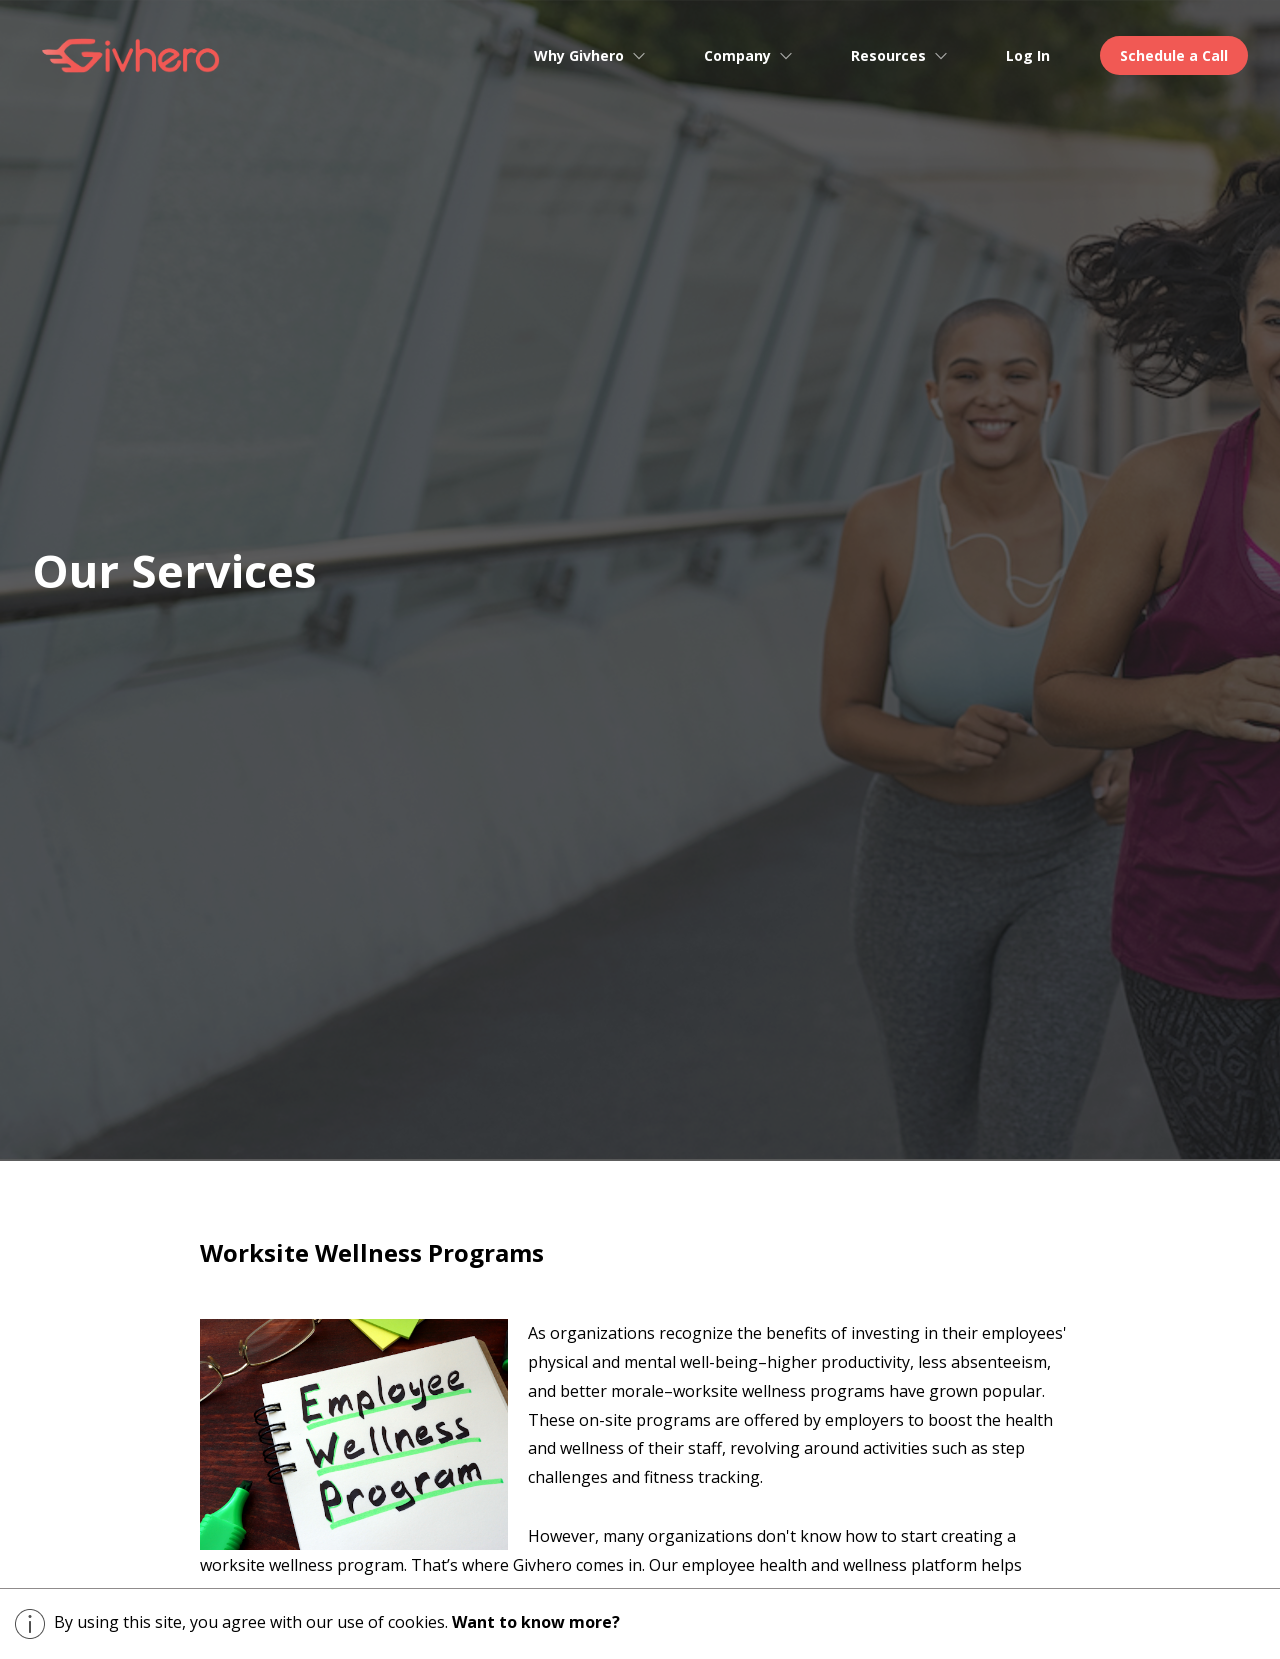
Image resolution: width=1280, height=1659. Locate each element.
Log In (1028, 55)
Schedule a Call (1174, 55)
